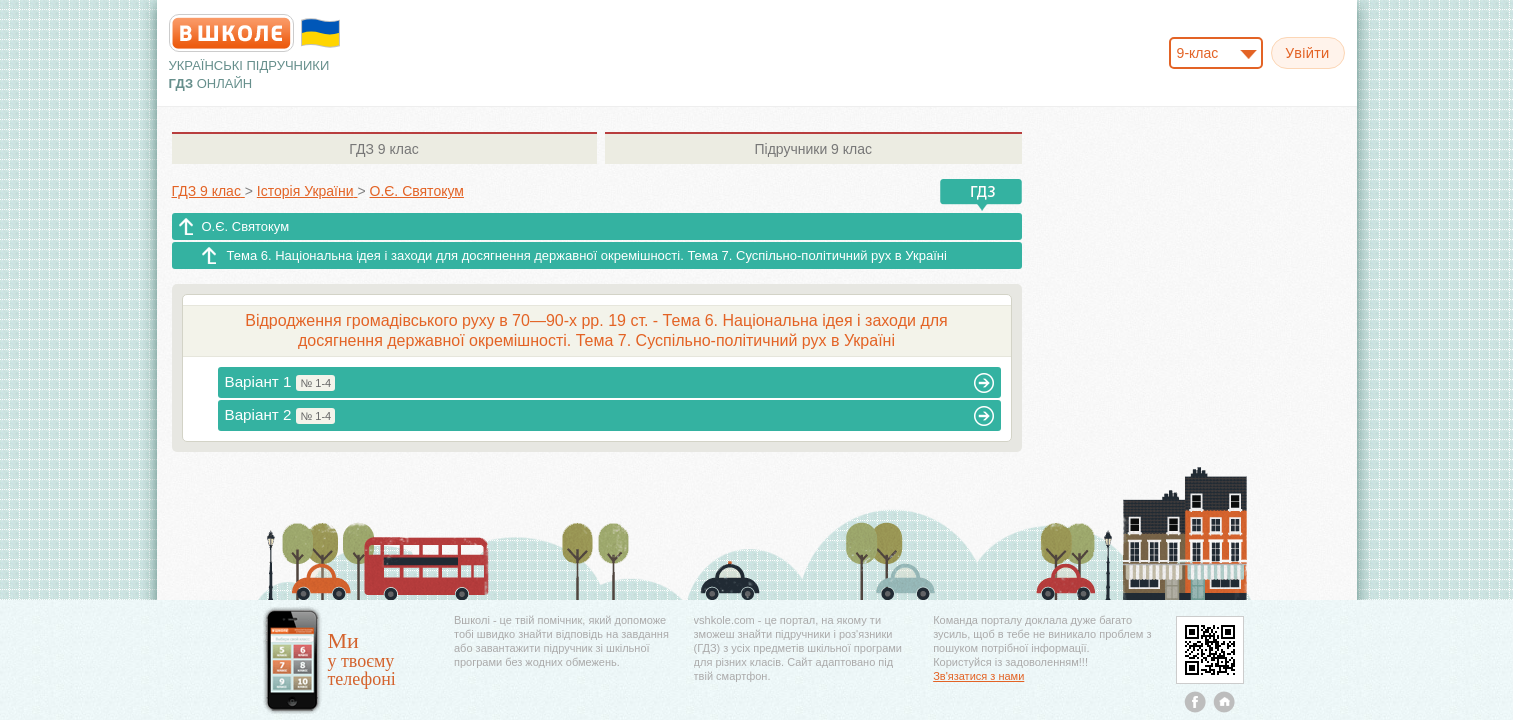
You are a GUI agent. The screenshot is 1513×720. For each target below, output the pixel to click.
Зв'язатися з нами (978, 676)
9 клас (383, 149)
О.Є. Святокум (246, 226)
